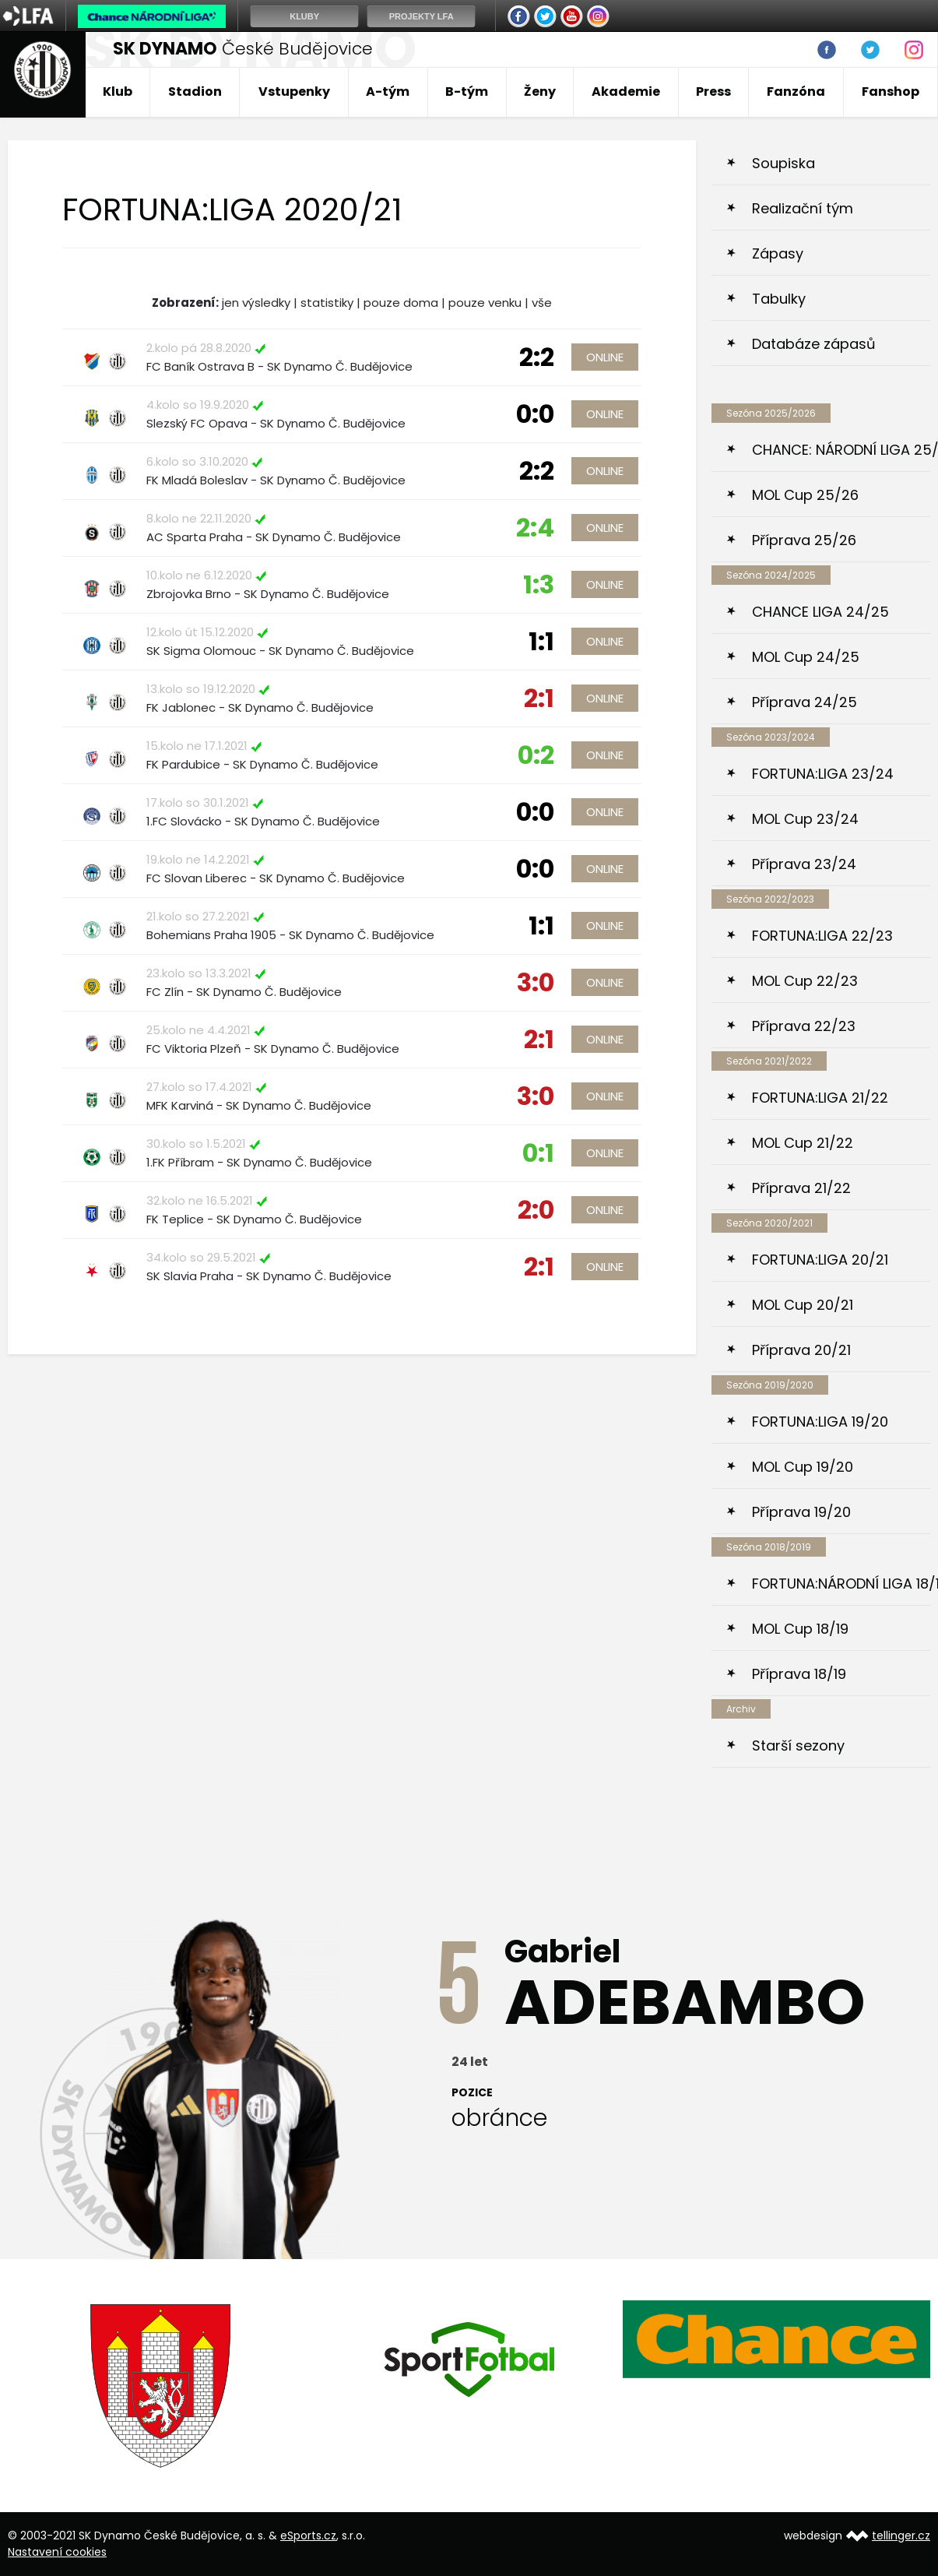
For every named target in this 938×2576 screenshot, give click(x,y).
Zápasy (777, 253)
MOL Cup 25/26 (805, 495)
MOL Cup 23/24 (805, 819)
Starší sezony (798, 1745)
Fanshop (890, 91)
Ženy (540, 91)
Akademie (626, 91)
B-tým (466, 91)
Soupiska (783, 163)
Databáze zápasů (814, 344)
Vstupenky (294, 91)
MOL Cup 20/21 (802, 1304)
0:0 (535, 413)
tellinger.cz (901, 2535)
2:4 (535, 527)
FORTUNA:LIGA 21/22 (820, 1097)
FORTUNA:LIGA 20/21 (820, 1259)
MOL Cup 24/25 (805, 657)
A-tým (387, 91)
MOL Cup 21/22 (802, 1143)
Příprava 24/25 (804, 702)
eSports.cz (308, 2535)
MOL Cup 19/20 (802, 1466)
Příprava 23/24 (804, 864)
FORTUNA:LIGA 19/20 (820, 1421)
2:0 (536, 1209)
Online (605, 357)
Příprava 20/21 (801, 1350)
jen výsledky (256, 302)
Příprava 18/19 (799, 1674)
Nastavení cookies (57, 2552)
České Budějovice (243, 49)
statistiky (326, 302)
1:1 (541, 641)
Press (713, 91)
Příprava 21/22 (801, 1188)
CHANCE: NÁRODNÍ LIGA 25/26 (841, 449)
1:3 (538, 584)
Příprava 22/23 (803, 1026)
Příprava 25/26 (804, 540)
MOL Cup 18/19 (800, 1628)
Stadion (195, 91)
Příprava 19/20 (801, 1512)
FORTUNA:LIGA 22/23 (822, 935)
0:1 (538, 1152)
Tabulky (779, 298)
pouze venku (485, 302)
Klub (117, 91)
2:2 (536, 357)
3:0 (535, 982)
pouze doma (401, 302)
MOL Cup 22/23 (805, 981)
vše (542, 302)
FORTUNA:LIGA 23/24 (823, 773)
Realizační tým (802, 208)
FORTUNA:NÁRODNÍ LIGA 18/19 (841, 1583)
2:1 (539, 698)
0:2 (536, 754)
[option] (161, 2386)
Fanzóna (796, 91)
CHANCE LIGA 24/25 (820, 611)
